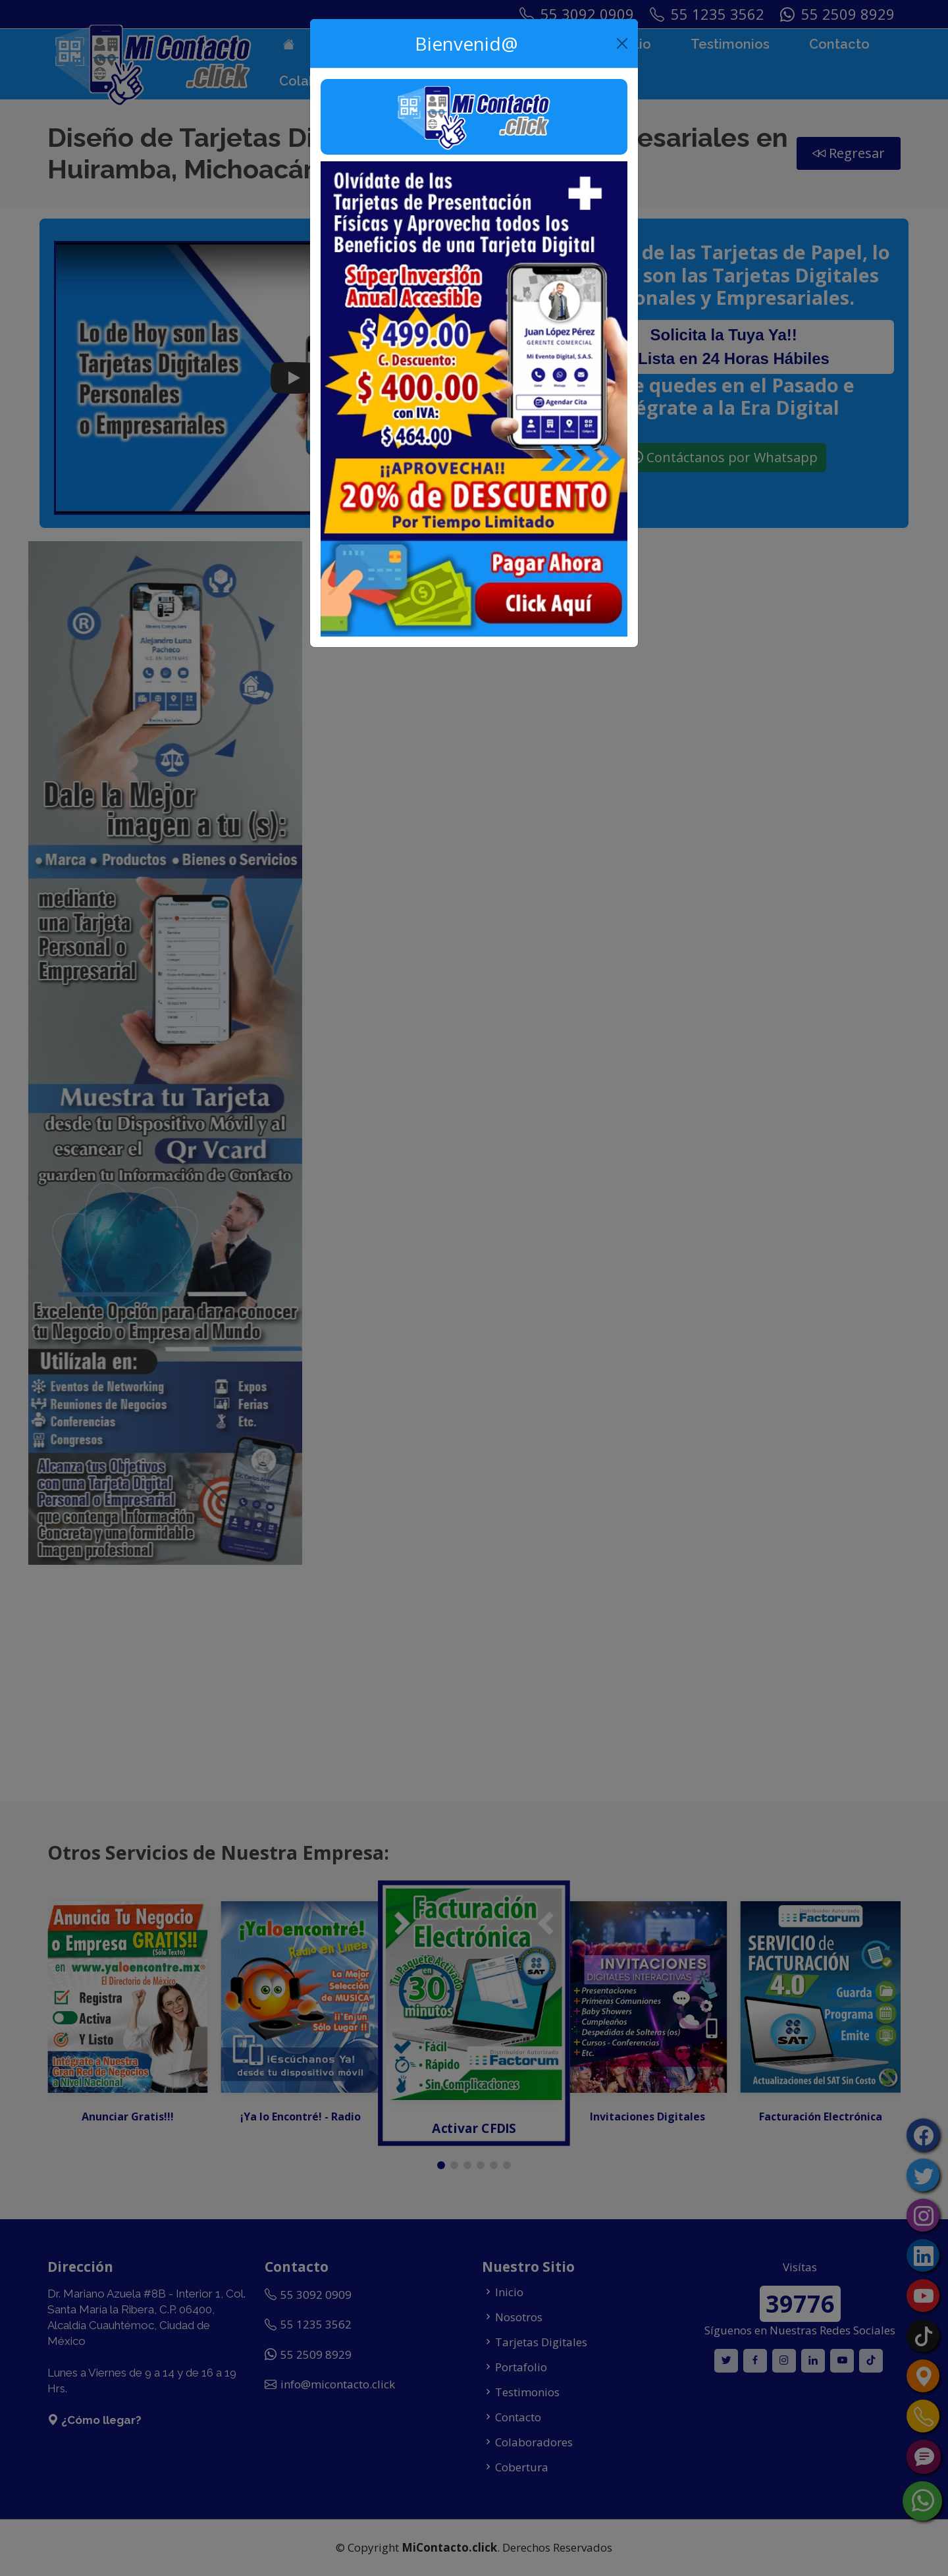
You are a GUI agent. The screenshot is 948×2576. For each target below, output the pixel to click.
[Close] (622, 43)
